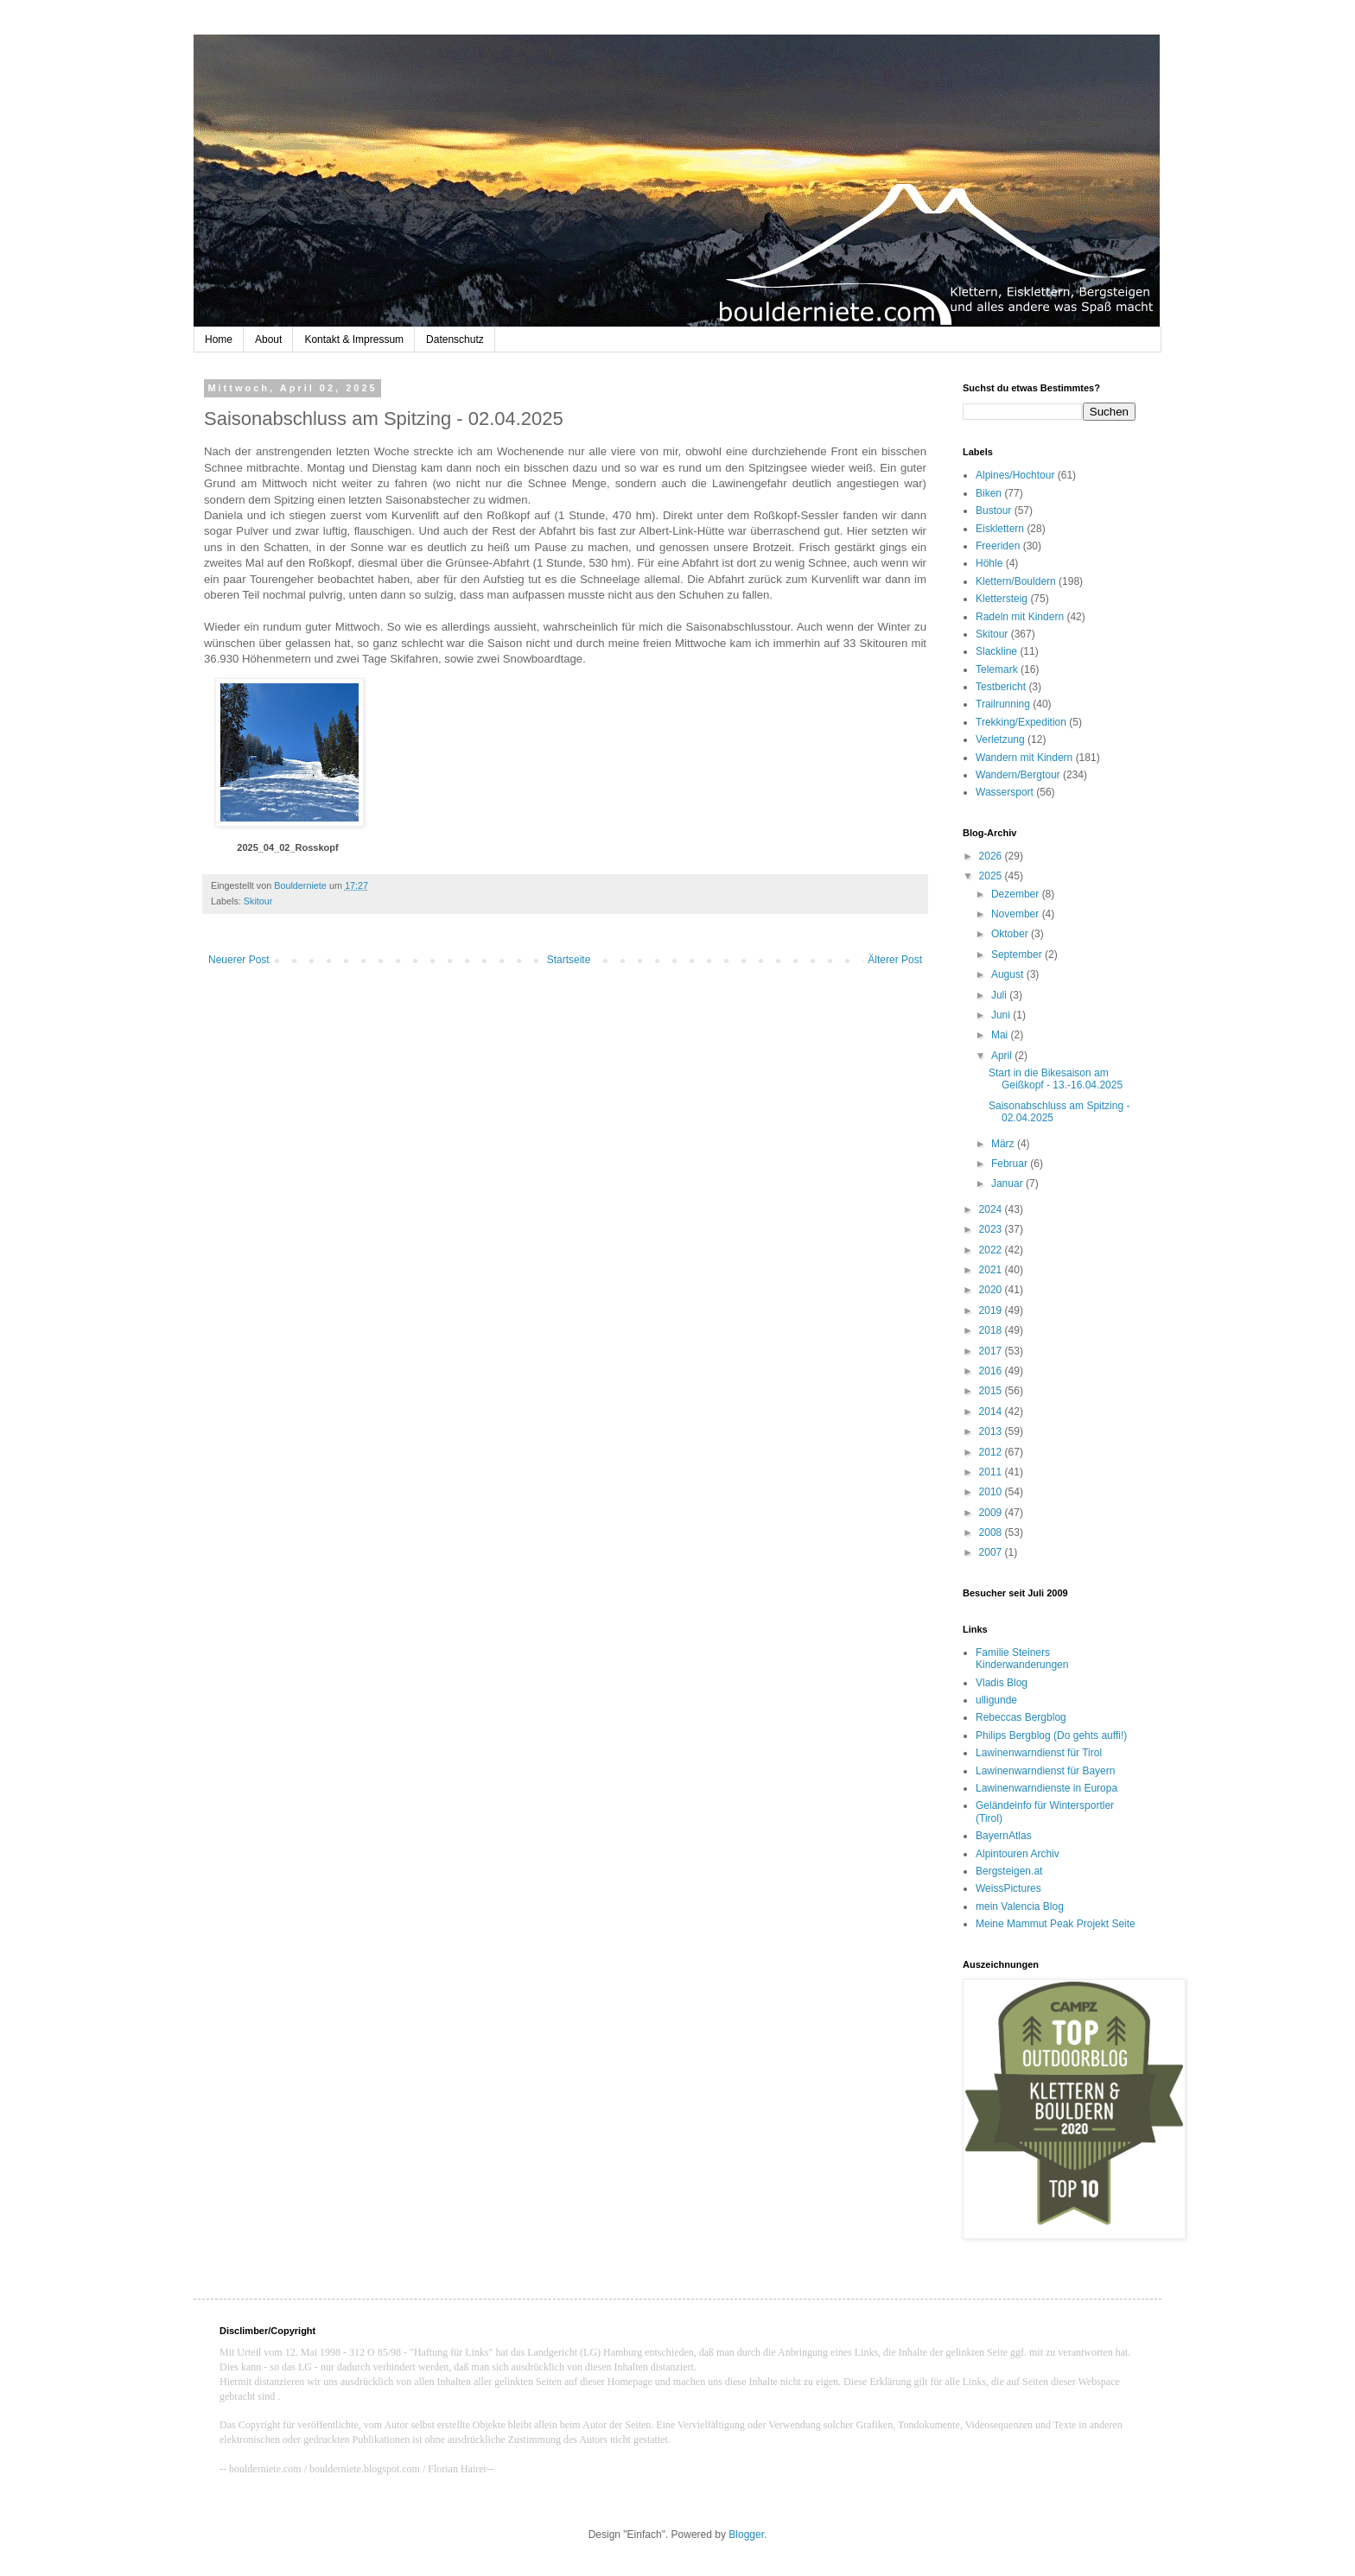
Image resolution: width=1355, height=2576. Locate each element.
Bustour (993, 510)
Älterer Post (895, 960)
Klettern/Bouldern (1016, 581)
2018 (992, 1330)
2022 (992, 1250)
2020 (992, 1290)
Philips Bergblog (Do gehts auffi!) (1051, 1735)
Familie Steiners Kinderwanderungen (1022, 1658)
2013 (992, 1431)
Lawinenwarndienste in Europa (1046, 1788)
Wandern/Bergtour (1018, 775)
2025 (992, 876)
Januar (1008, 1183)
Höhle (989, 563)
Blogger (746, 2534)
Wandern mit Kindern (1024, 758)
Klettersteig (1001, 599)
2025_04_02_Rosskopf (287, 847)
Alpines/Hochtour (1015, 475)
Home (218, 339)
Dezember (1016, 894)
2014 (992, 1411)
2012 (992, 1452)
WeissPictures (1008, 1888)
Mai (1001, 1035)
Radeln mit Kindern (1020, 617)
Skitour (258, 901)
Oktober (1011, 934)
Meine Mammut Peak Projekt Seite (1056, 1924)
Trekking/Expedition (1021, 722)
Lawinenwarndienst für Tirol (1039, 1753)
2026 (992, 856)
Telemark (997, 669)
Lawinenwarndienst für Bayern (1045, 1771)
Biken (989, 493)
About (268, 339)
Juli (1000, 995)
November (1016, 914)
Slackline (996, 651)
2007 (992, 1552)
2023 (992, 1229)
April (1003, 1056)
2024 (992, 1209)
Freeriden (998, 546)
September (1018, 955)
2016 (992, 1371)
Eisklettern (1000, 529)
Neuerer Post (239, 960)
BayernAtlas (1004, 1836)
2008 (992, 1532)
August (1009, 974)
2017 (992, 1351)
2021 (992, 1270)
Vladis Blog (1001, 1683)
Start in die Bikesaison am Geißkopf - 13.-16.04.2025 (1056, 1079)
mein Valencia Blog (1020, 1906)
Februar (1010, 1164)
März (1004, 1144)
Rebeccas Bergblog (1021, 1717)
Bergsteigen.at (1009, 1871)
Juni (1002, 1015)
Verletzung (1000, 739)
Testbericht (1001, 687)
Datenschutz (455, 339)
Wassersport (1005, 792)
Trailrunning (1003, 704)
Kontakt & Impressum (354, 339)
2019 (992, 1310)
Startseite (569, 960)
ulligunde (996, 1700)
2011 (992, 1472)
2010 (992, 1492)
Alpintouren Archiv (1017, 1854)
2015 (992, 1391)
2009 (992, 1513)
